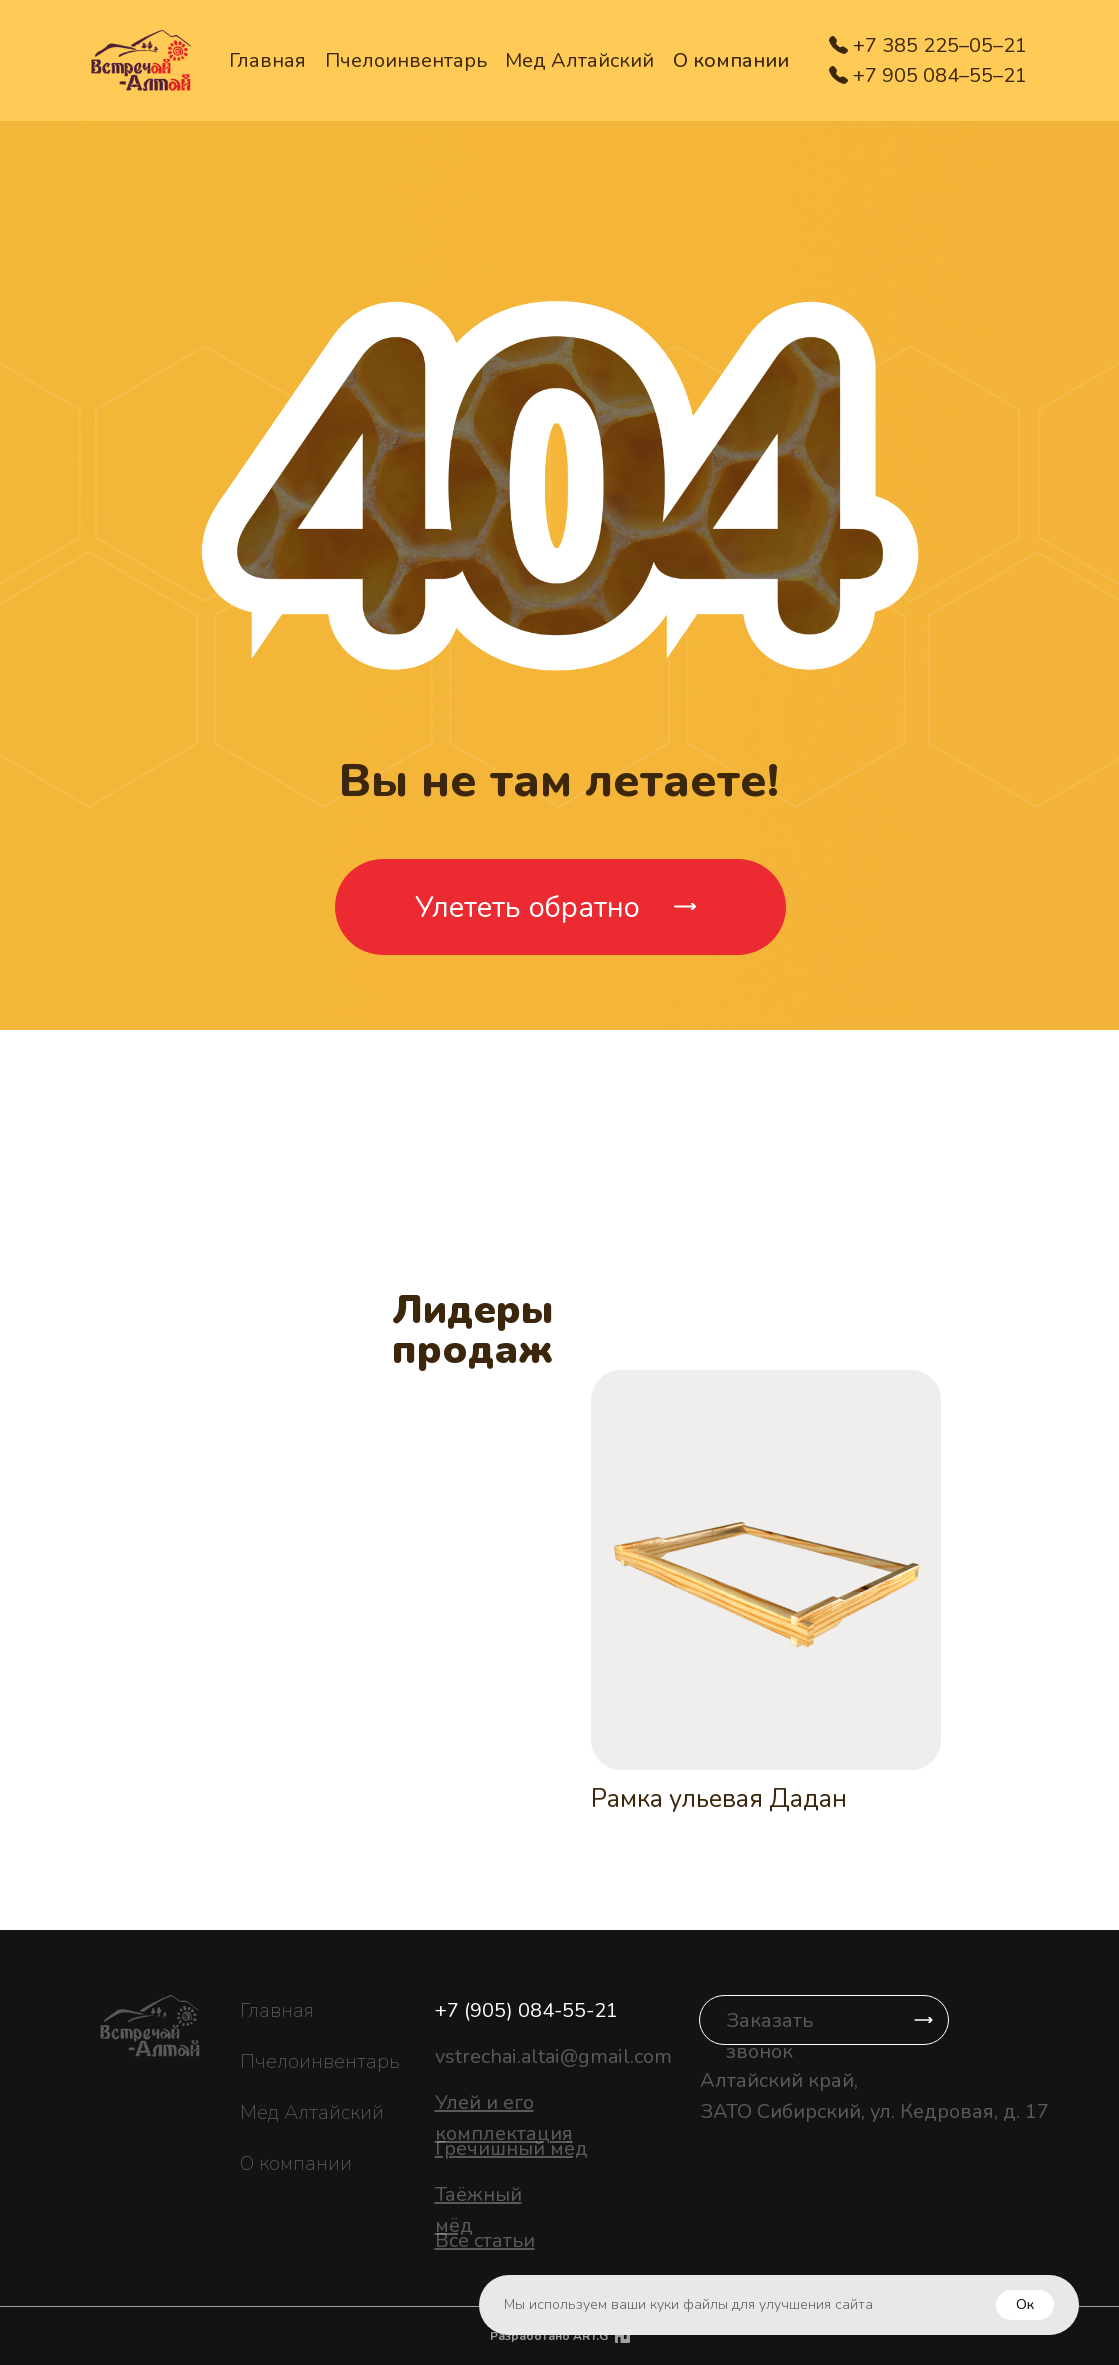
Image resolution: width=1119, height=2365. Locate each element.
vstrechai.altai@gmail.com (553, 2056)
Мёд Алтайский (312, 2112)
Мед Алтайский (579, 60)
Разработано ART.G (549, 2336)
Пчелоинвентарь (406, 60)
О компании (731, 60)
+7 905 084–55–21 (940, 75)
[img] (622, 2335)
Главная (267, 60)
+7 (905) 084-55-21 (526, 2010)
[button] (824, 2020)
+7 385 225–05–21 (940, 45)
